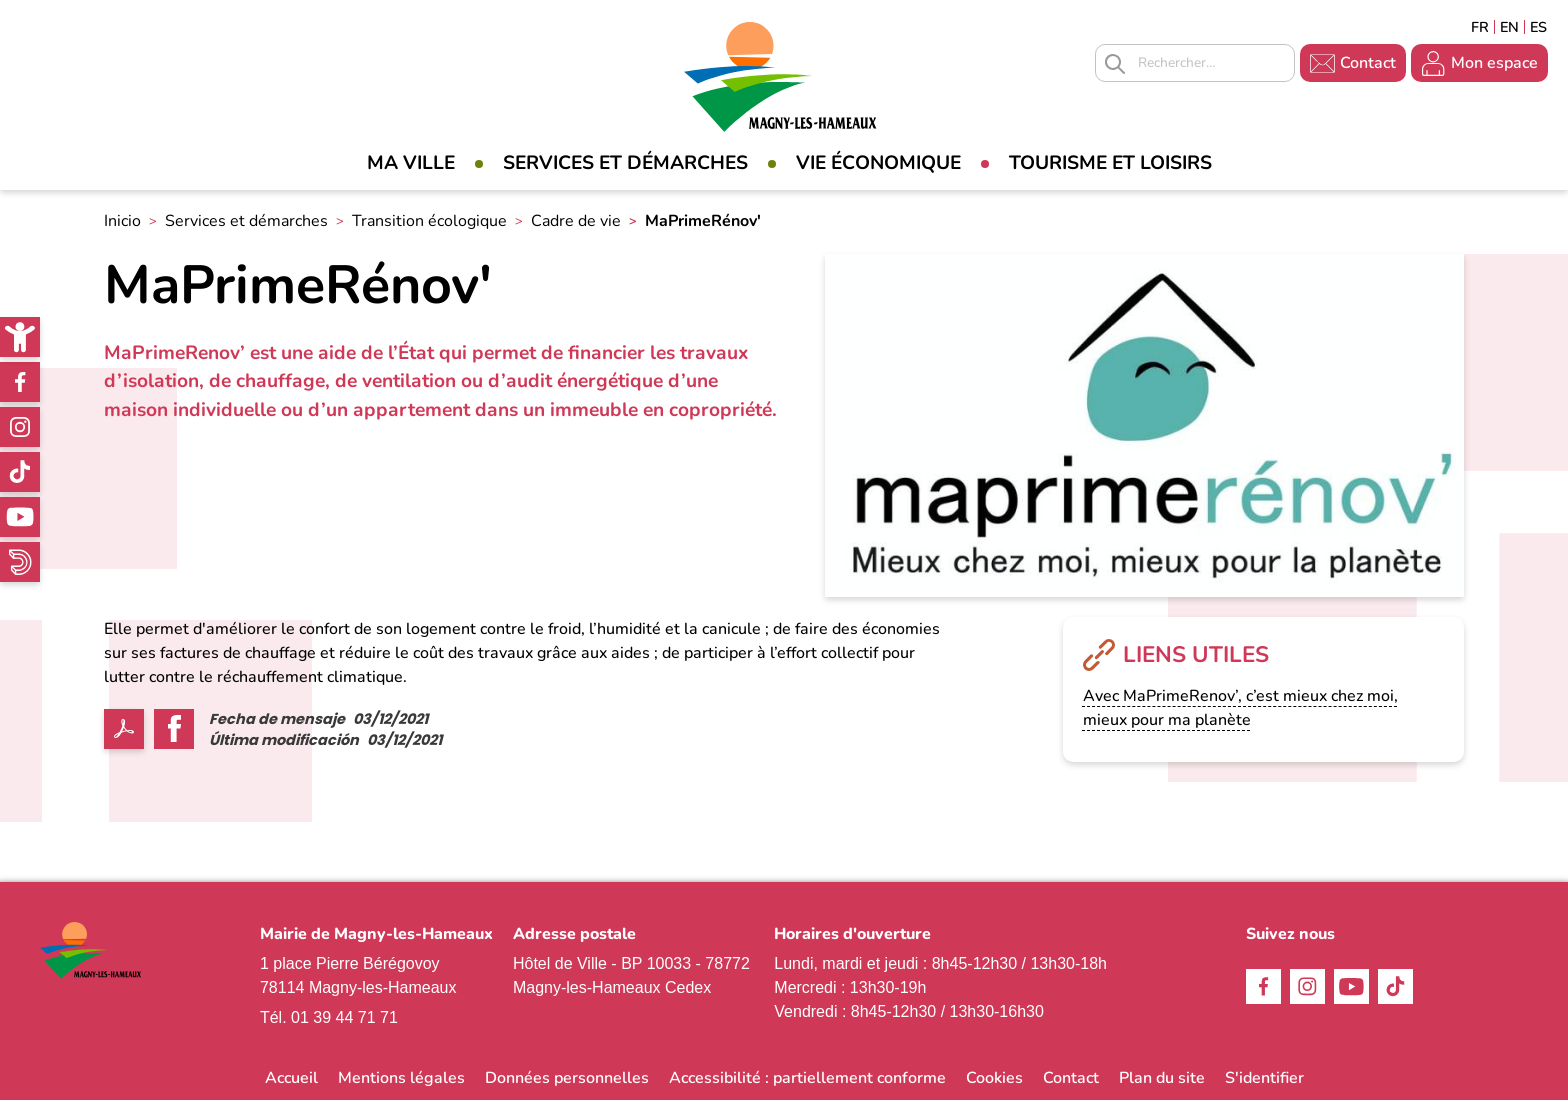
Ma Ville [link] (411, 163)
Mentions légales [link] (401, 1078)
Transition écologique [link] (429, 221)
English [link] (1509, 27)
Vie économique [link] (878, 163)
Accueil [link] (291, 1078)
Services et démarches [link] (625, 163)
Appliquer (1115, 64)
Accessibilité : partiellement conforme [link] (807, 1078)
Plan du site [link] (1162, 1078)
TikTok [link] (20, 472)
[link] (20, 337)
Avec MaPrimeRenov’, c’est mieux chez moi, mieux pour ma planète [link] (1240, 708)
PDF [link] (124, 729)
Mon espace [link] (1494, 63)
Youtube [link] (20, 517)
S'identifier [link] (1264, 1078)
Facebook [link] (20, 382)
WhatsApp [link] (20, 562)
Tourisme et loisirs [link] (1110, 163)
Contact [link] (1368, 63)
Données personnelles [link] (567, 1078)
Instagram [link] (20, 427)
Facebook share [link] (174, 729)
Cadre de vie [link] (576, 221)
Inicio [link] (122, 221)
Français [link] (1480, 27)
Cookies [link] (994, 1078)
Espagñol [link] (1539, 27)
